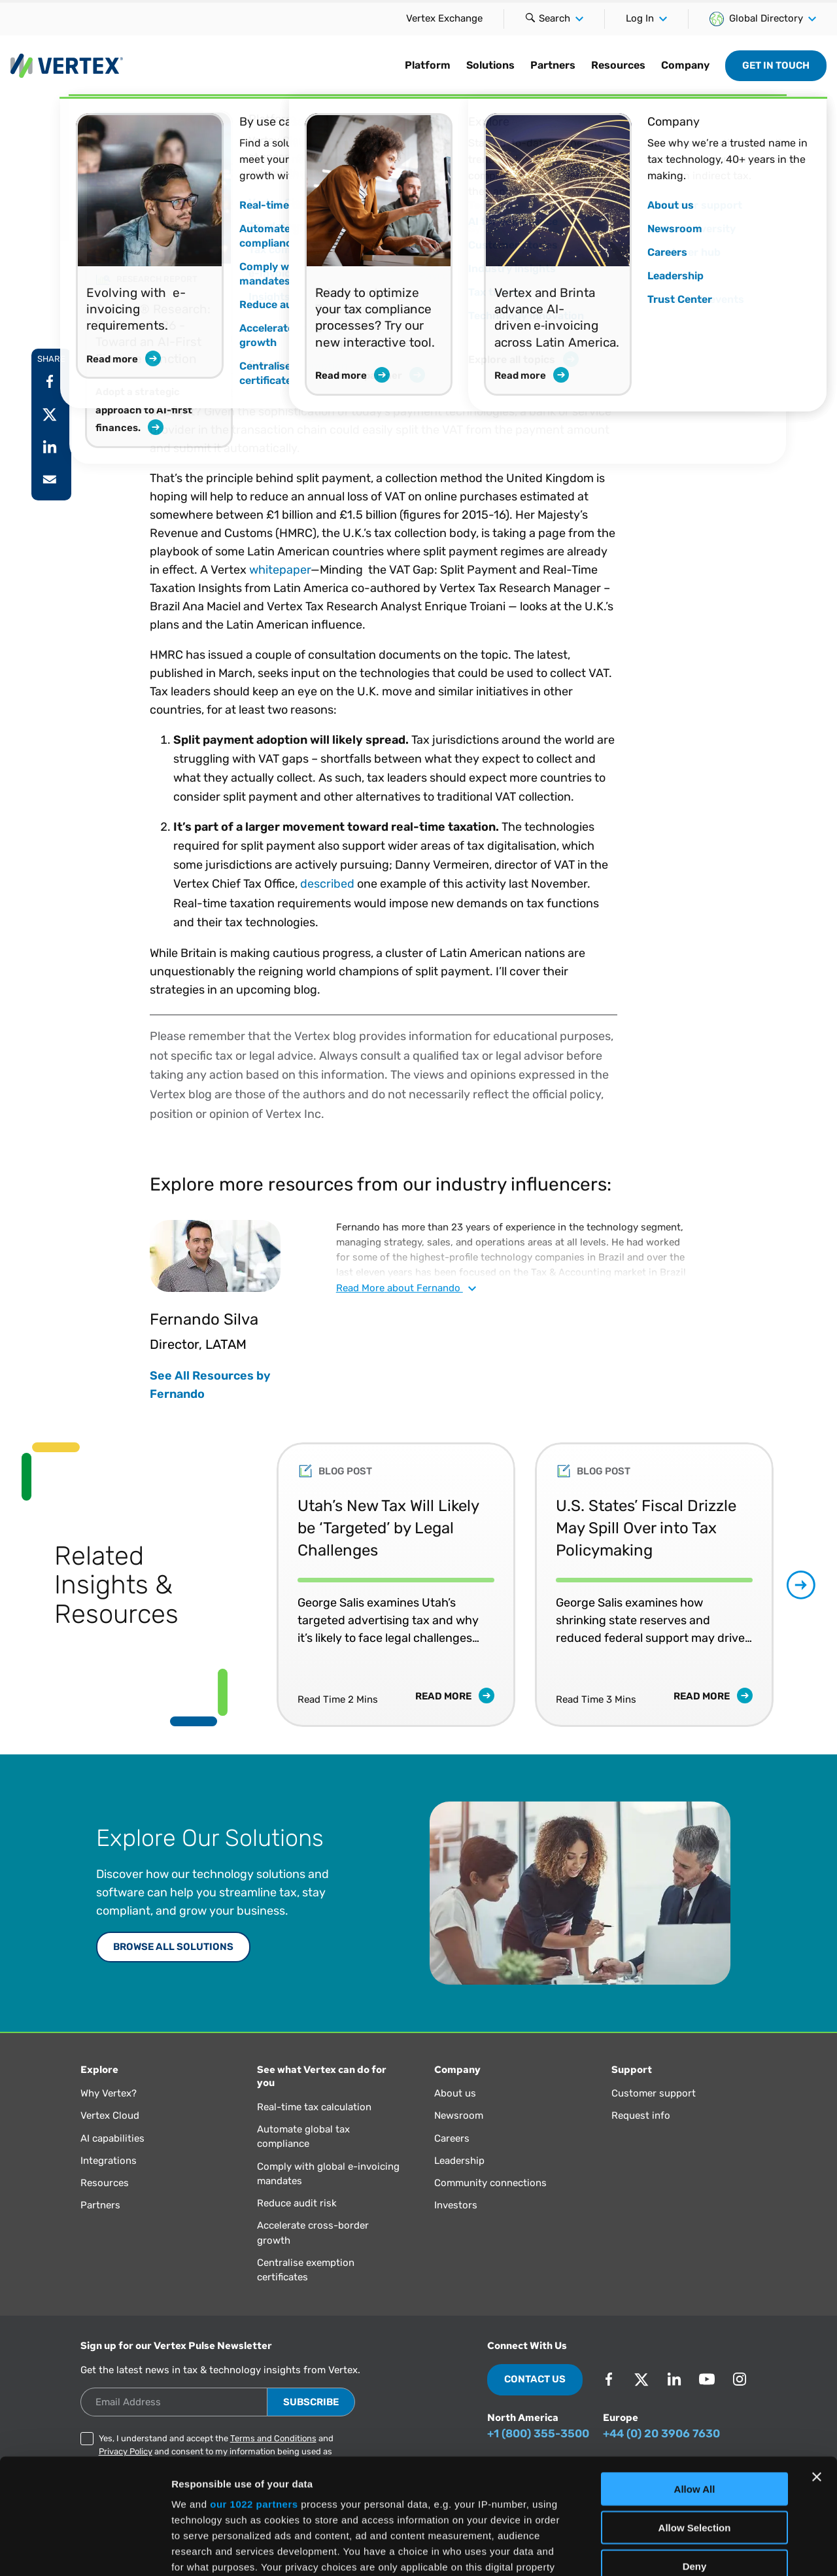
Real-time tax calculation (314, 2107)
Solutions (490, 65)
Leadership (459, 2161)
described (327, 884)
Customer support (653, 2093)
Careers (452, 2138)
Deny (695, 2450)
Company (685, 65)
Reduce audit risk (297, 2203)
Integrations (108, 2161)
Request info (640, 2115)
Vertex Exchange (444, 18)
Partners (552, 65)
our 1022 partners (254, 2389)
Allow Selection (694, 2412)
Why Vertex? (108, 2093)
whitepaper (280, 570)
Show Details (687, 2550)
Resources (618, 65)
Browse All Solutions (173, 1947)
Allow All (694, 2374)
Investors (455, 2205)
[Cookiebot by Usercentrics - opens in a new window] (84, 2550)
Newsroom (458, 2115)
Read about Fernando (406, 1288)
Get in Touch (776, 65)
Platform (428, 65)
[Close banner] (816, 2362)
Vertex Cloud (109, 2115)
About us (455, 2093)
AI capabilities (112, 2138)
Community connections (490, 2183)
